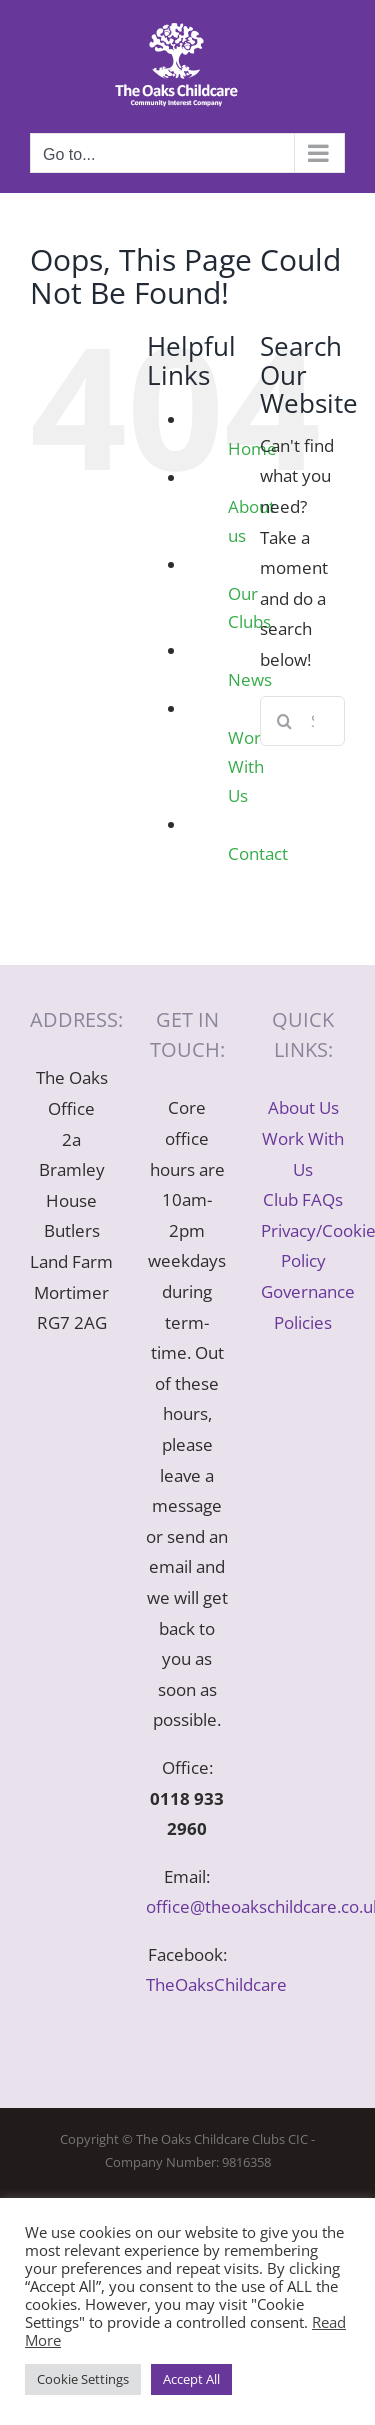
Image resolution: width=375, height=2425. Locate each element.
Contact (258, 853)
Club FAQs (303, 1199)
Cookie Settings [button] (83, 2379)
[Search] (285, 721)
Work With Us (249, 766)
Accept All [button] (191, 2379)
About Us (303, 1107)
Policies (303, 1322)
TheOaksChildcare (216, 1984)
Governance (308, 1291)
